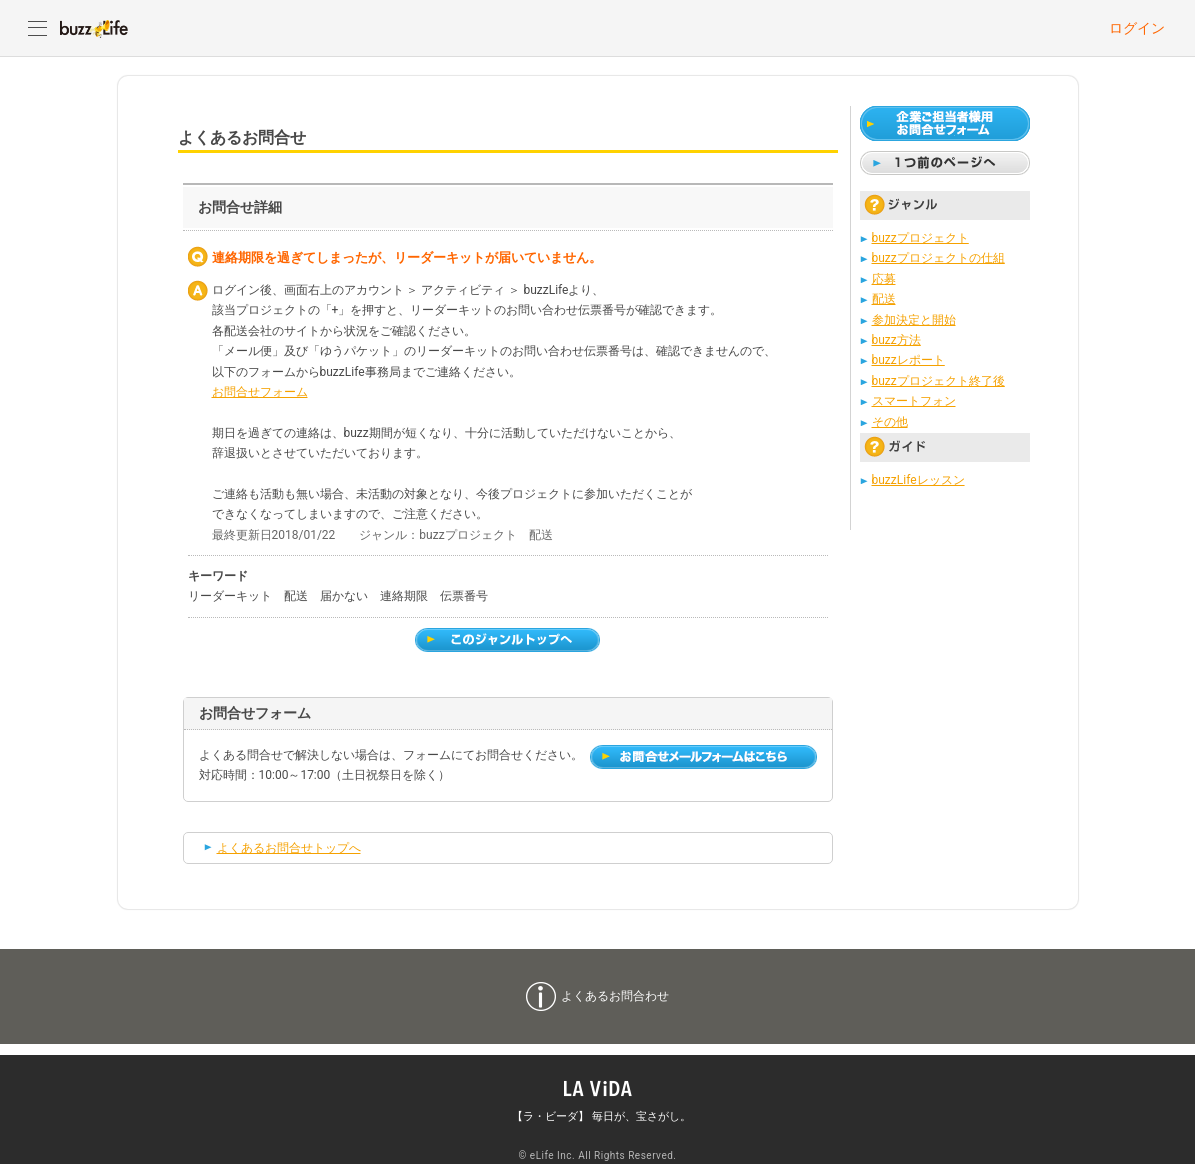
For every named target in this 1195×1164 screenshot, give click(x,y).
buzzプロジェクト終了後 (938, 381)
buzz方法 (896, 340)
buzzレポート (908, 360)
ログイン (1137, 28)
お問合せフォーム (260, 392)
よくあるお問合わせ (615, 996)
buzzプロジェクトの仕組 (938, 258)
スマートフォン (914, 401)
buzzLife (94, 28)
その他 (890, 422)
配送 (884, 299)
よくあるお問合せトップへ (289, 848)
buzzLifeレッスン (918, 480)
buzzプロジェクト (920, 238)
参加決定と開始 (914, 320)
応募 (884, 279)
